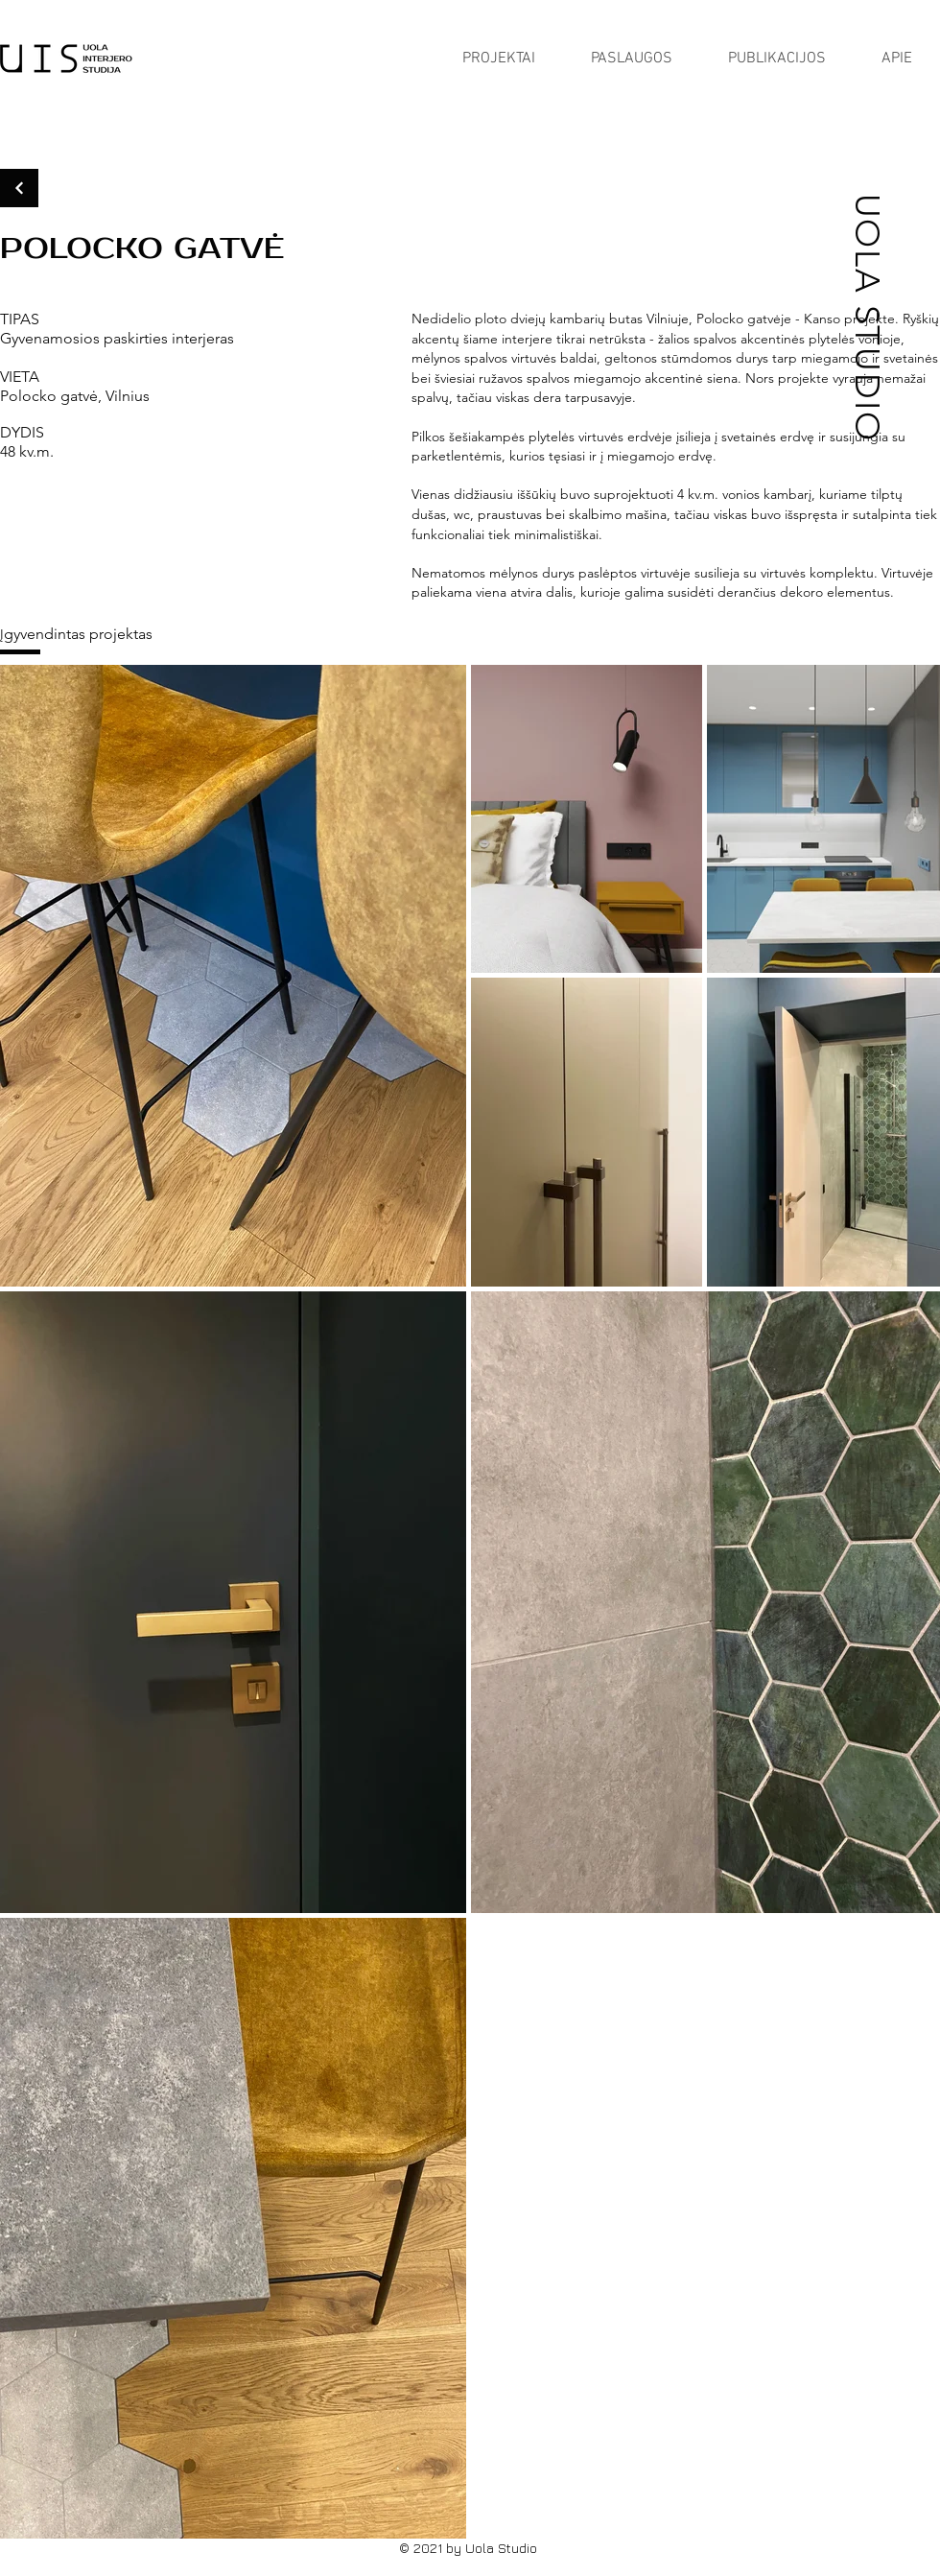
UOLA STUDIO (867, 317)
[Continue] (19, 188)
